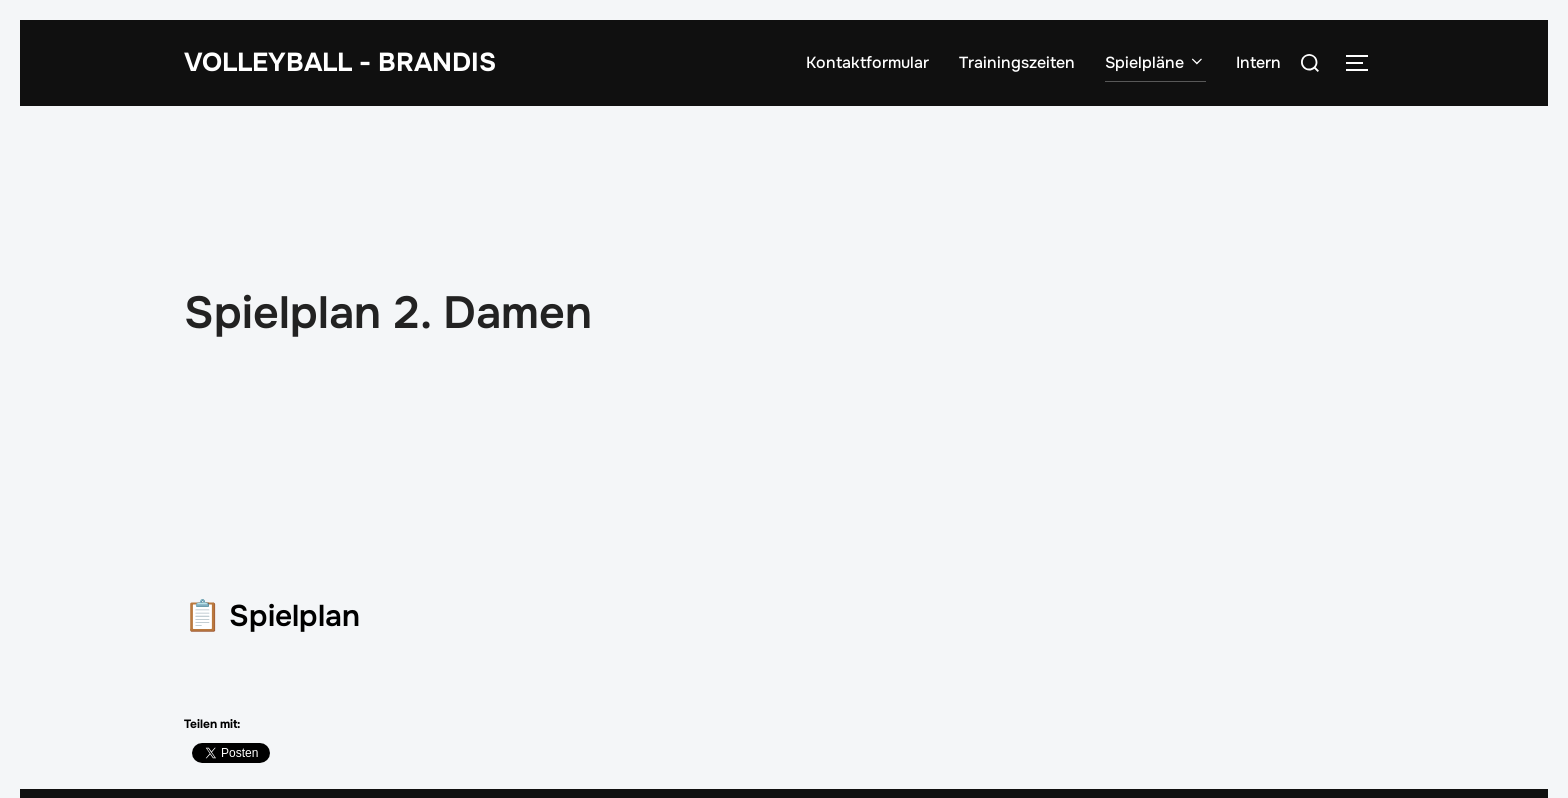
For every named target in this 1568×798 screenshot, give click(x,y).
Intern (1258, 62)
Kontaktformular (867, 62)
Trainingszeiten (1017, 62)
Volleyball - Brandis (340, 62)
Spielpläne (1155, 62)
